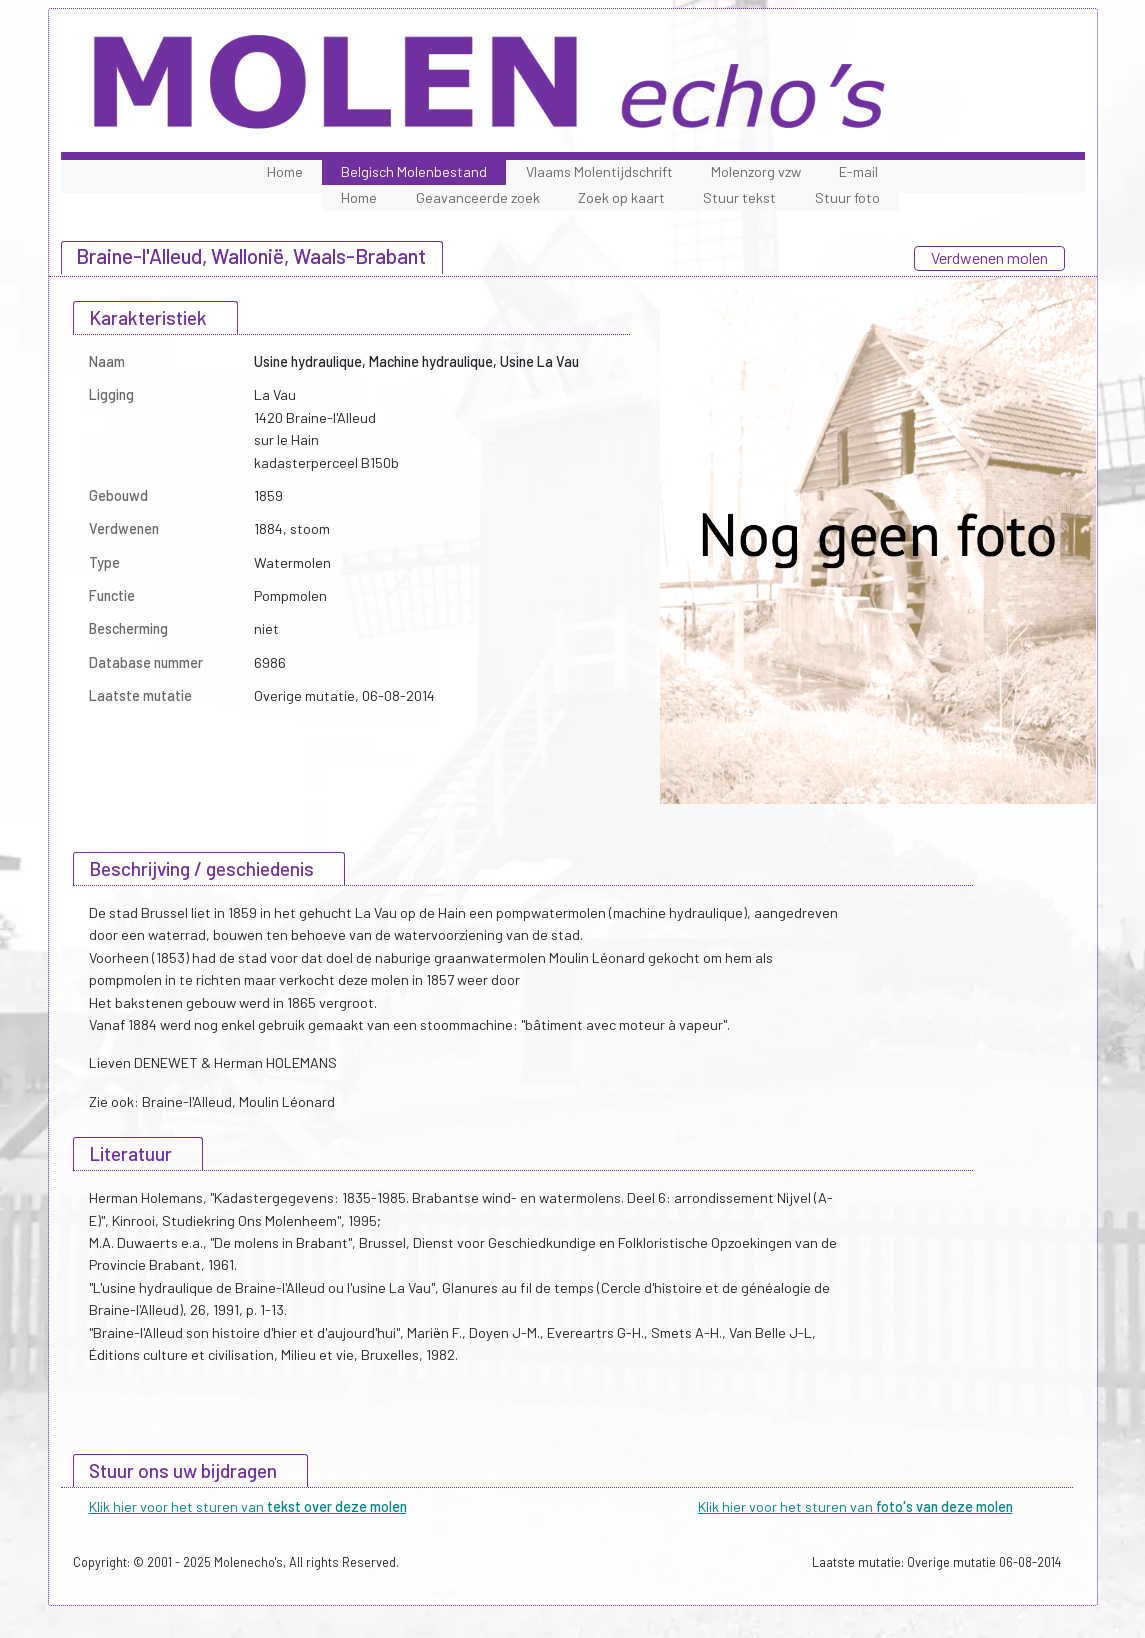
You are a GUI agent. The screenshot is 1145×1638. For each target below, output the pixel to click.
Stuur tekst (739, 197)
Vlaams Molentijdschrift (599, 171)
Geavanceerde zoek (478, 197)
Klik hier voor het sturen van (248, 1506)
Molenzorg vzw (756, 171)
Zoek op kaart (621, 197)
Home (285, 171)
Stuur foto (847, 197)
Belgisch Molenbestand (414, 171)
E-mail (858, 171)
